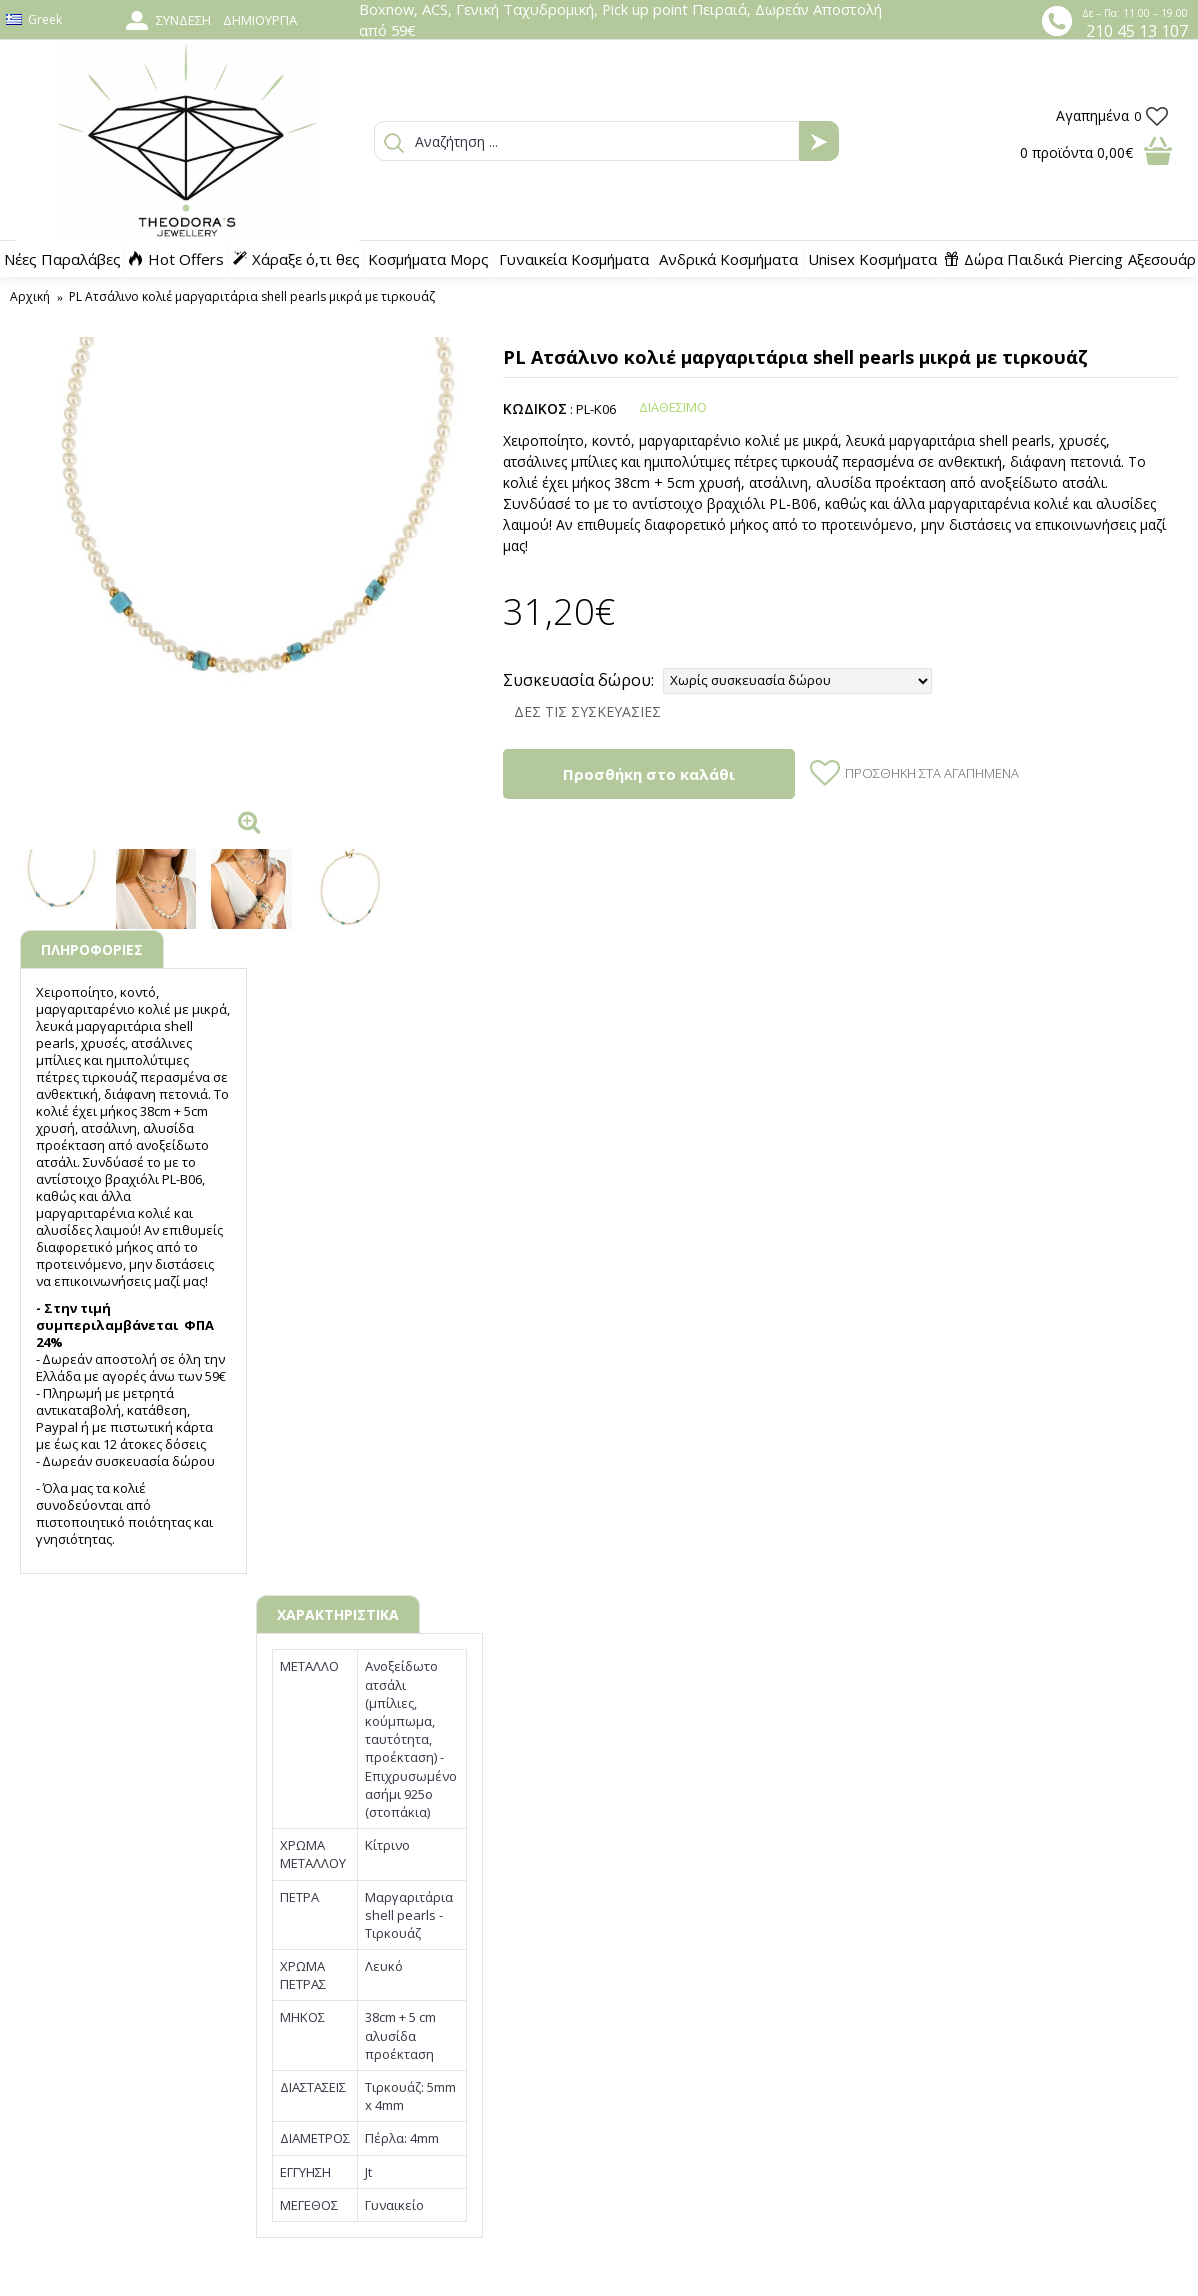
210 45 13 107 (1137, 31)
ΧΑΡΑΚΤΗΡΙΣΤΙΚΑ (338, 1614)
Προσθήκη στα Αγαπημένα (932, 773)
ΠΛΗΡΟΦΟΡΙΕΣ (92, 949)
